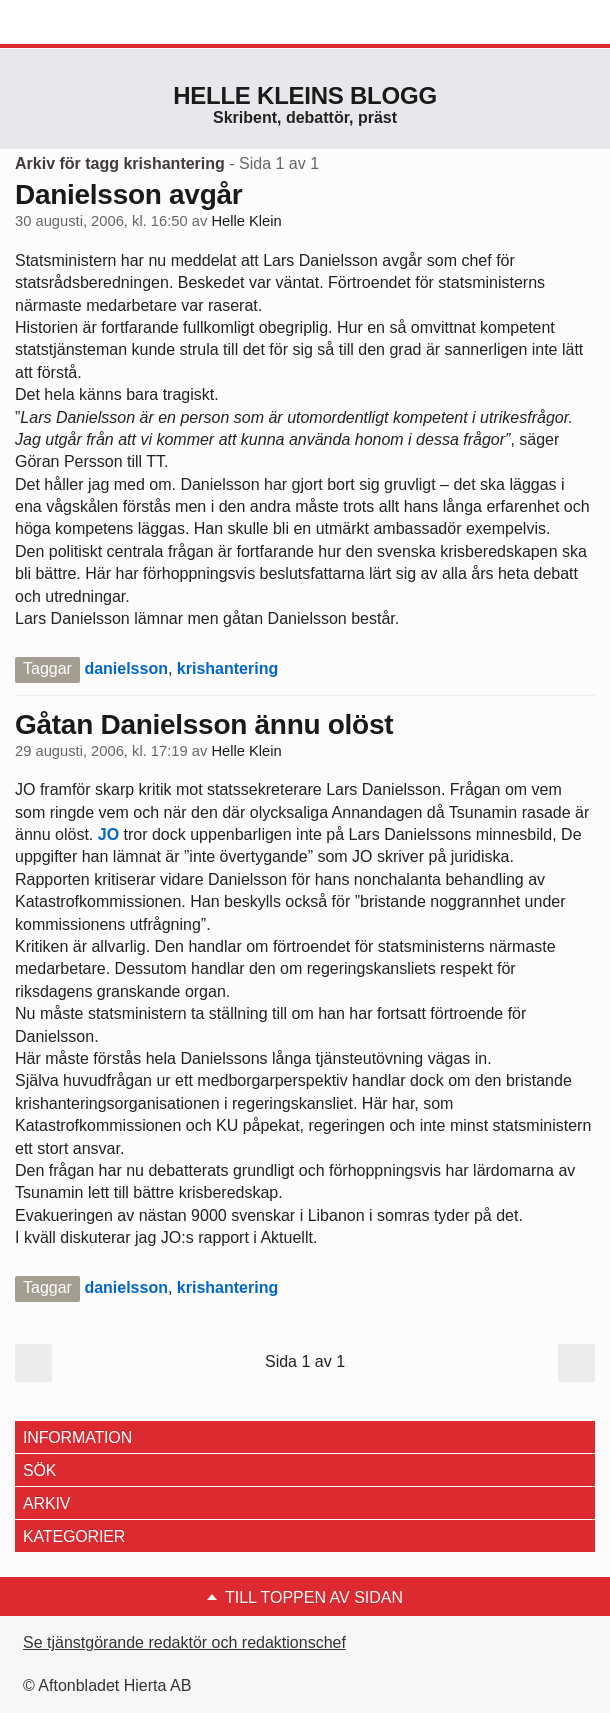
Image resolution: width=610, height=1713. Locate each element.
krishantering (227, 668)
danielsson (126, 668)
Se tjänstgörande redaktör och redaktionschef (184, 1642)
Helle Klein (246, 221)
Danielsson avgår (128, 194)
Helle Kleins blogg (305, 95)
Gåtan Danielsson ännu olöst (204, 724)
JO (106, 834)
